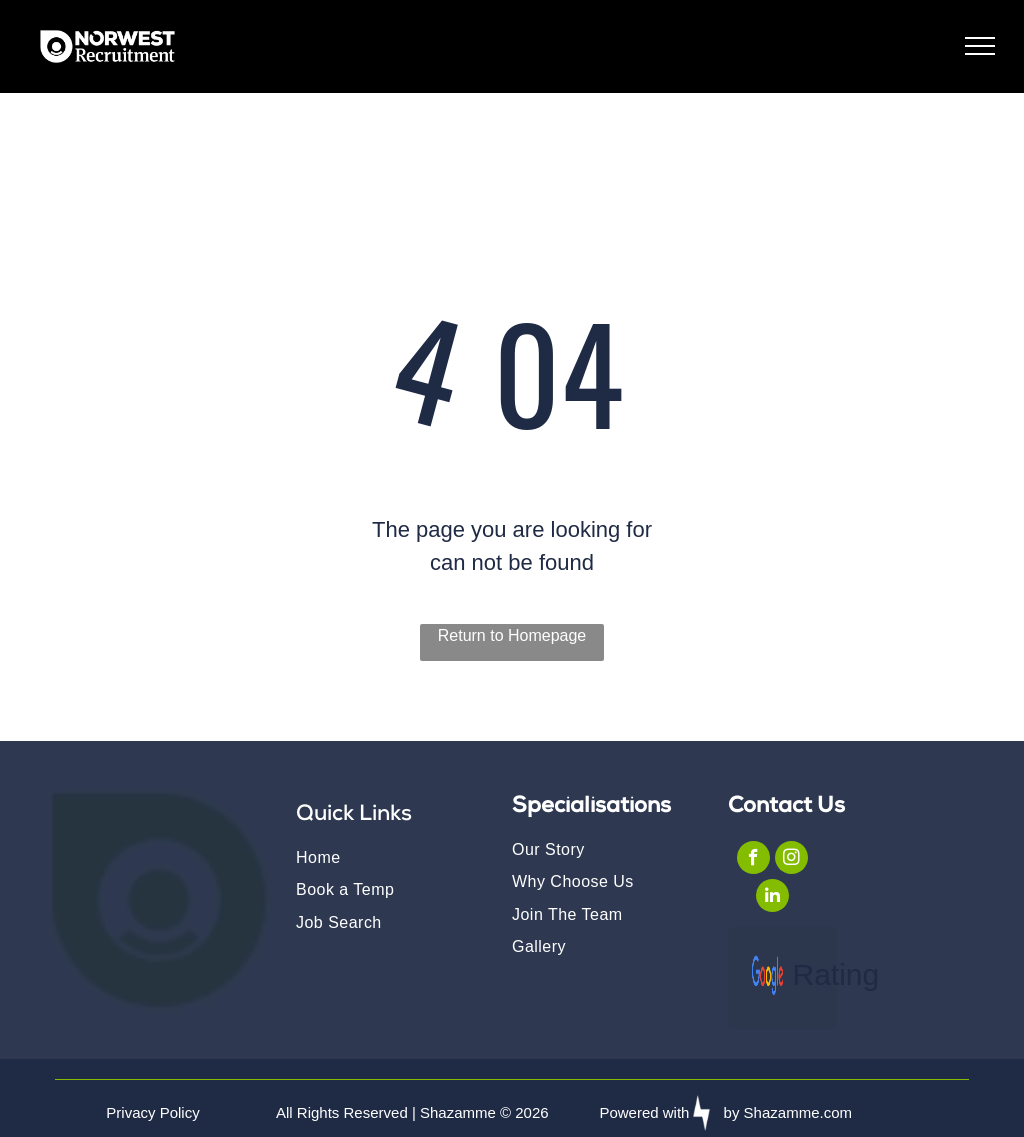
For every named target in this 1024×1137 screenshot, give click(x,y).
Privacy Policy (152, 1112)
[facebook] (753, 860)
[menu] (980, 46)
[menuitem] (384, 857)
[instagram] (791, 860)
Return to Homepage (512, 635)
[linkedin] (772, 898)
